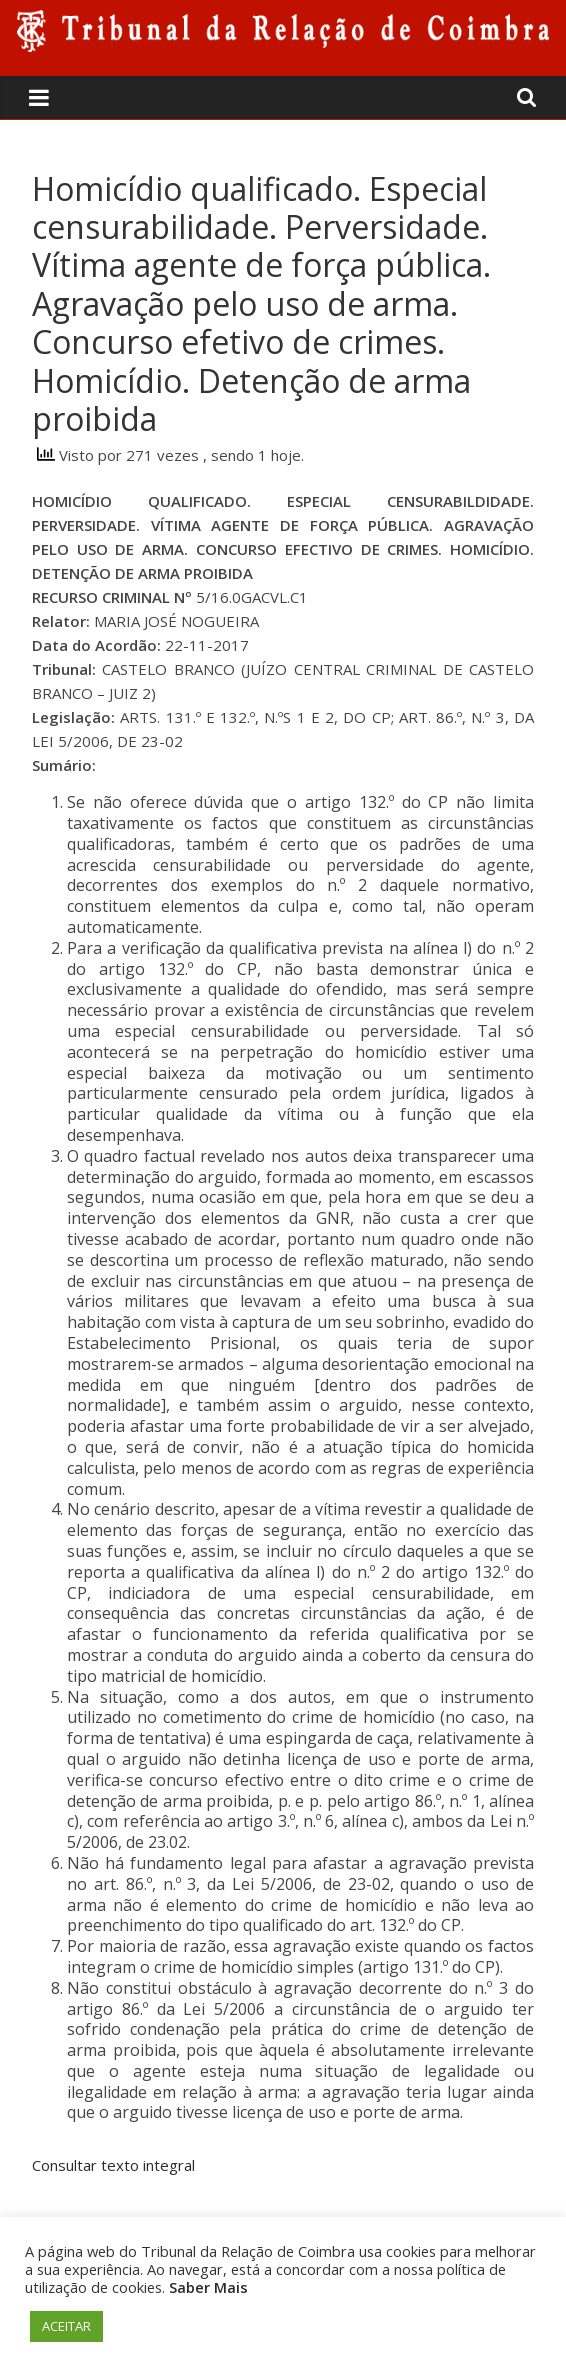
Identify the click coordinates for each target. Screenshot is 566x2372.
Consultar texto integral (113, 2165)
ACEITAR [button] (66, 2326)
